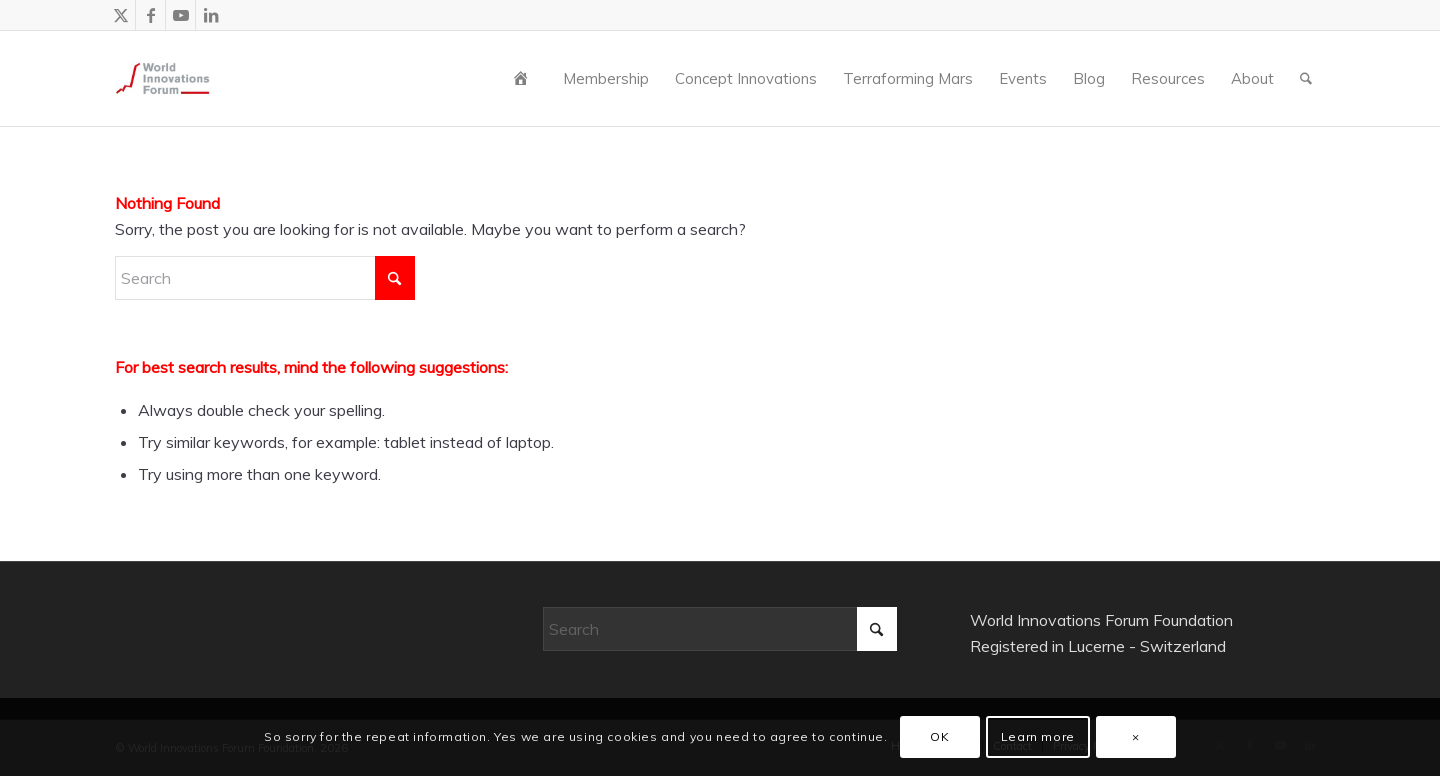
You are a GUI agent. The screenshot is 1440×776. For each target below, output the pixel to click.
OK (939, 736)
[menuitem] (525, 78)
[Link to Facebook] (150, 15)
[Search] (1306, 78)
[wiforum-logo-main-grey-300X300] (162, 78)
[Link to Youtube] (180, 15)
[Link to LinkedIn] (211, 15)
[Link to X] (120, 15)
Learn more (1038, 736)
